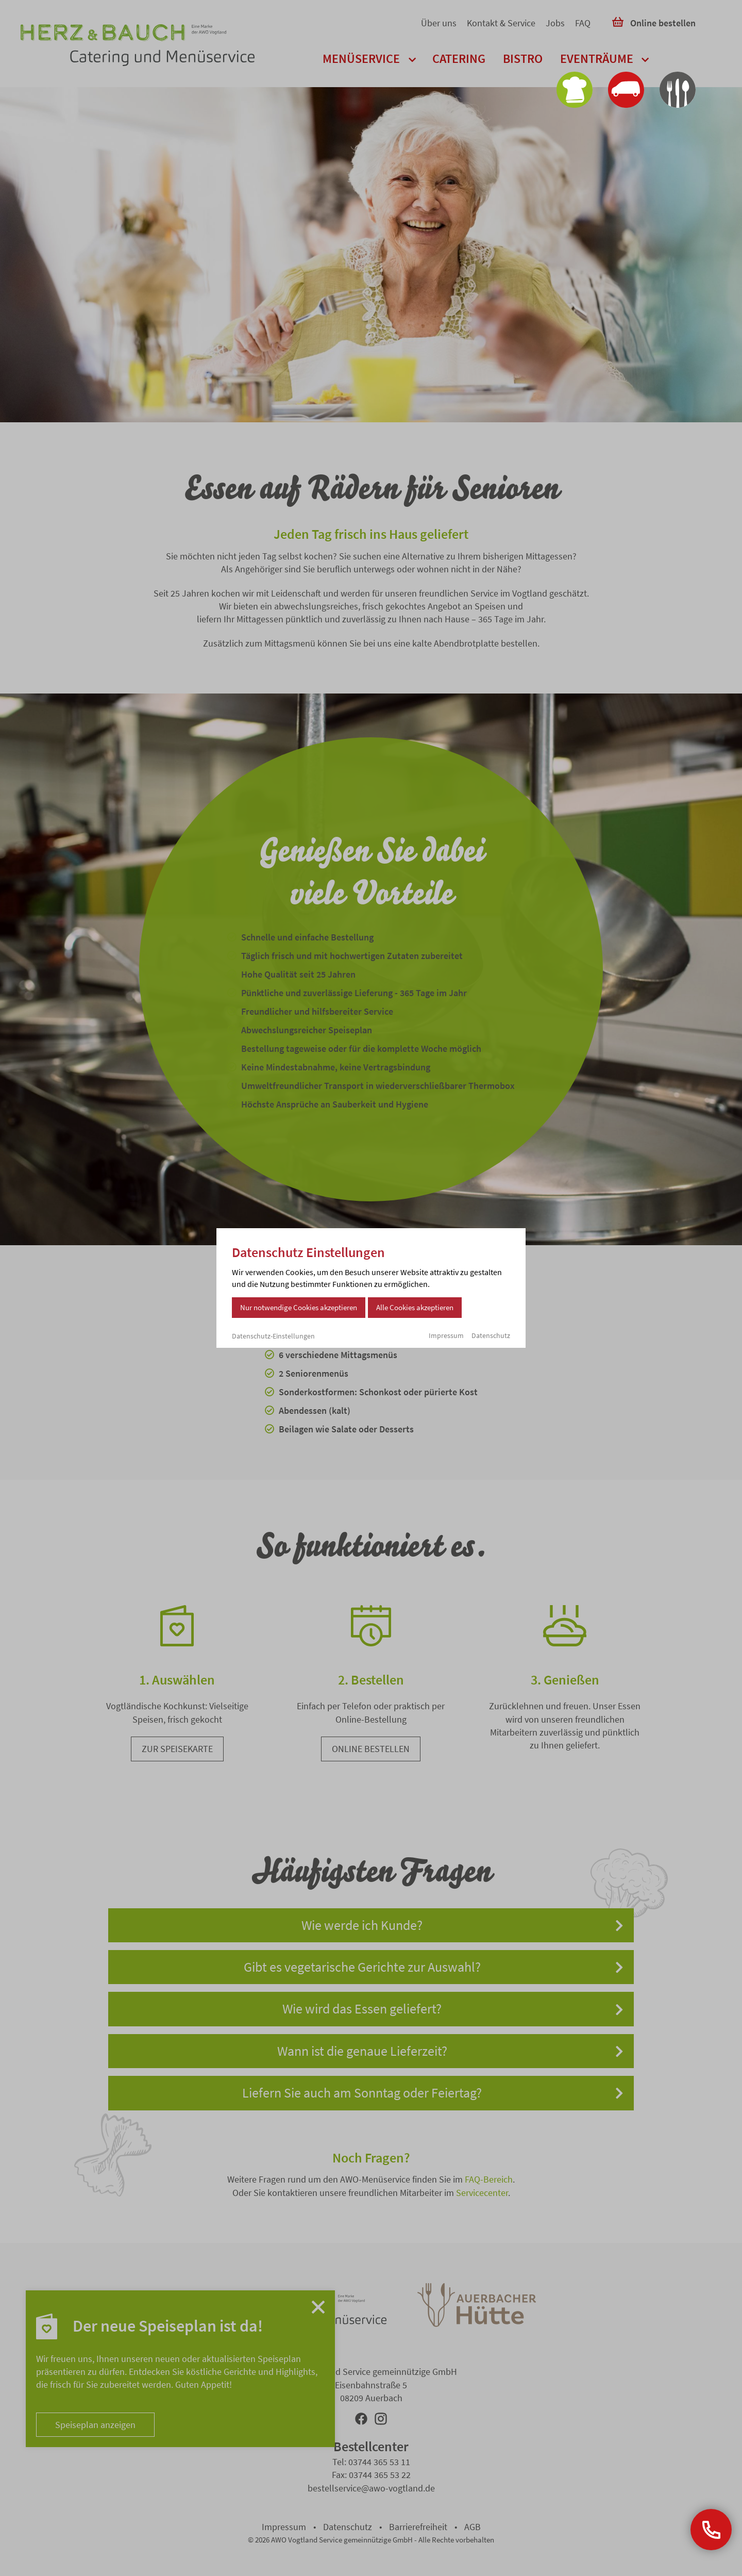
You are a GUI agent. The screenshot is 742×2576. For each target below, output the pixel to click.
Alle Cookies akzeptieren (414, 1307)
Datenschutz (490, 1335)
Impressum (446, 1335)
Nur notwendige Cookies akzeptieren (298, 1307)
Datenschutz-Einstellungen (273, 1336)
